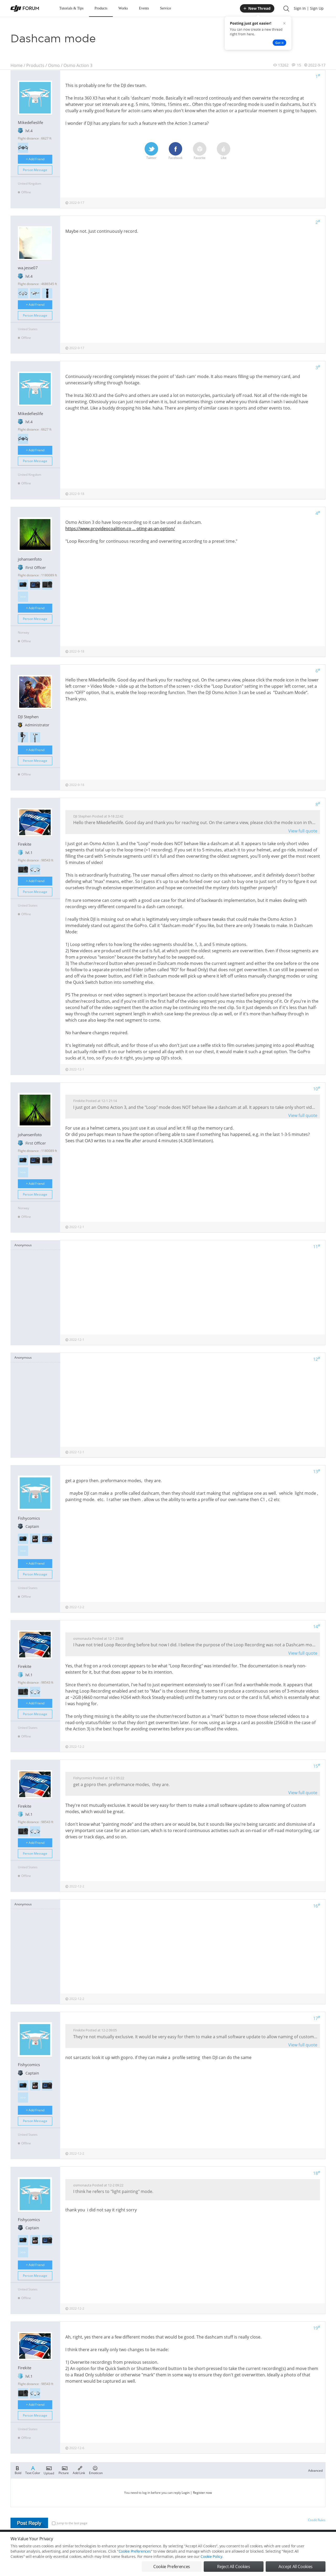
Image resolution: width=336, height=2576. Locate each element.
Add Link (79, 2470)
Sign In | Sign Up (309, 8)
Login (186, 2492)
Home (16, 65)
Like (223, 151)
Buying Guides (283, 2541)
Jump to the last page (69, 2523)
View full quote (302, 831)
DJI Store (260, 2541)
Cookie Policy (211, 2570)
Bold (18, 2470)
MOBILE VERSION (214, 2541)
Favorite (199, 151)
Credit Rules (317, 2520)
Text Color (32, 2470)
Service (165, 8)
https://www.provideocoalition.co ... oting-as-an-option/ (120, 528)
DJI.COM (240, 2541)
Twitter (151, 151)
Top (323, 2541)
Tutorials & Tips (71, 8)
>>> (23, 596)
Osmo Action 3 (78, 65)
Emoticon (96, 2470)
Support (307, 2541)
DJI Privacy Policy (88, 2541)
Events (144, 8)
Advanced (315, 2470)
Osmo (54, 65)
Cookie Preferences (119, 2541)
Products (100, 8)
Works (123, 8)
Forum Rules (148, 2541)
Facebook (175, 151)
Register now (202, 2492)
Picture (64, 2470)
